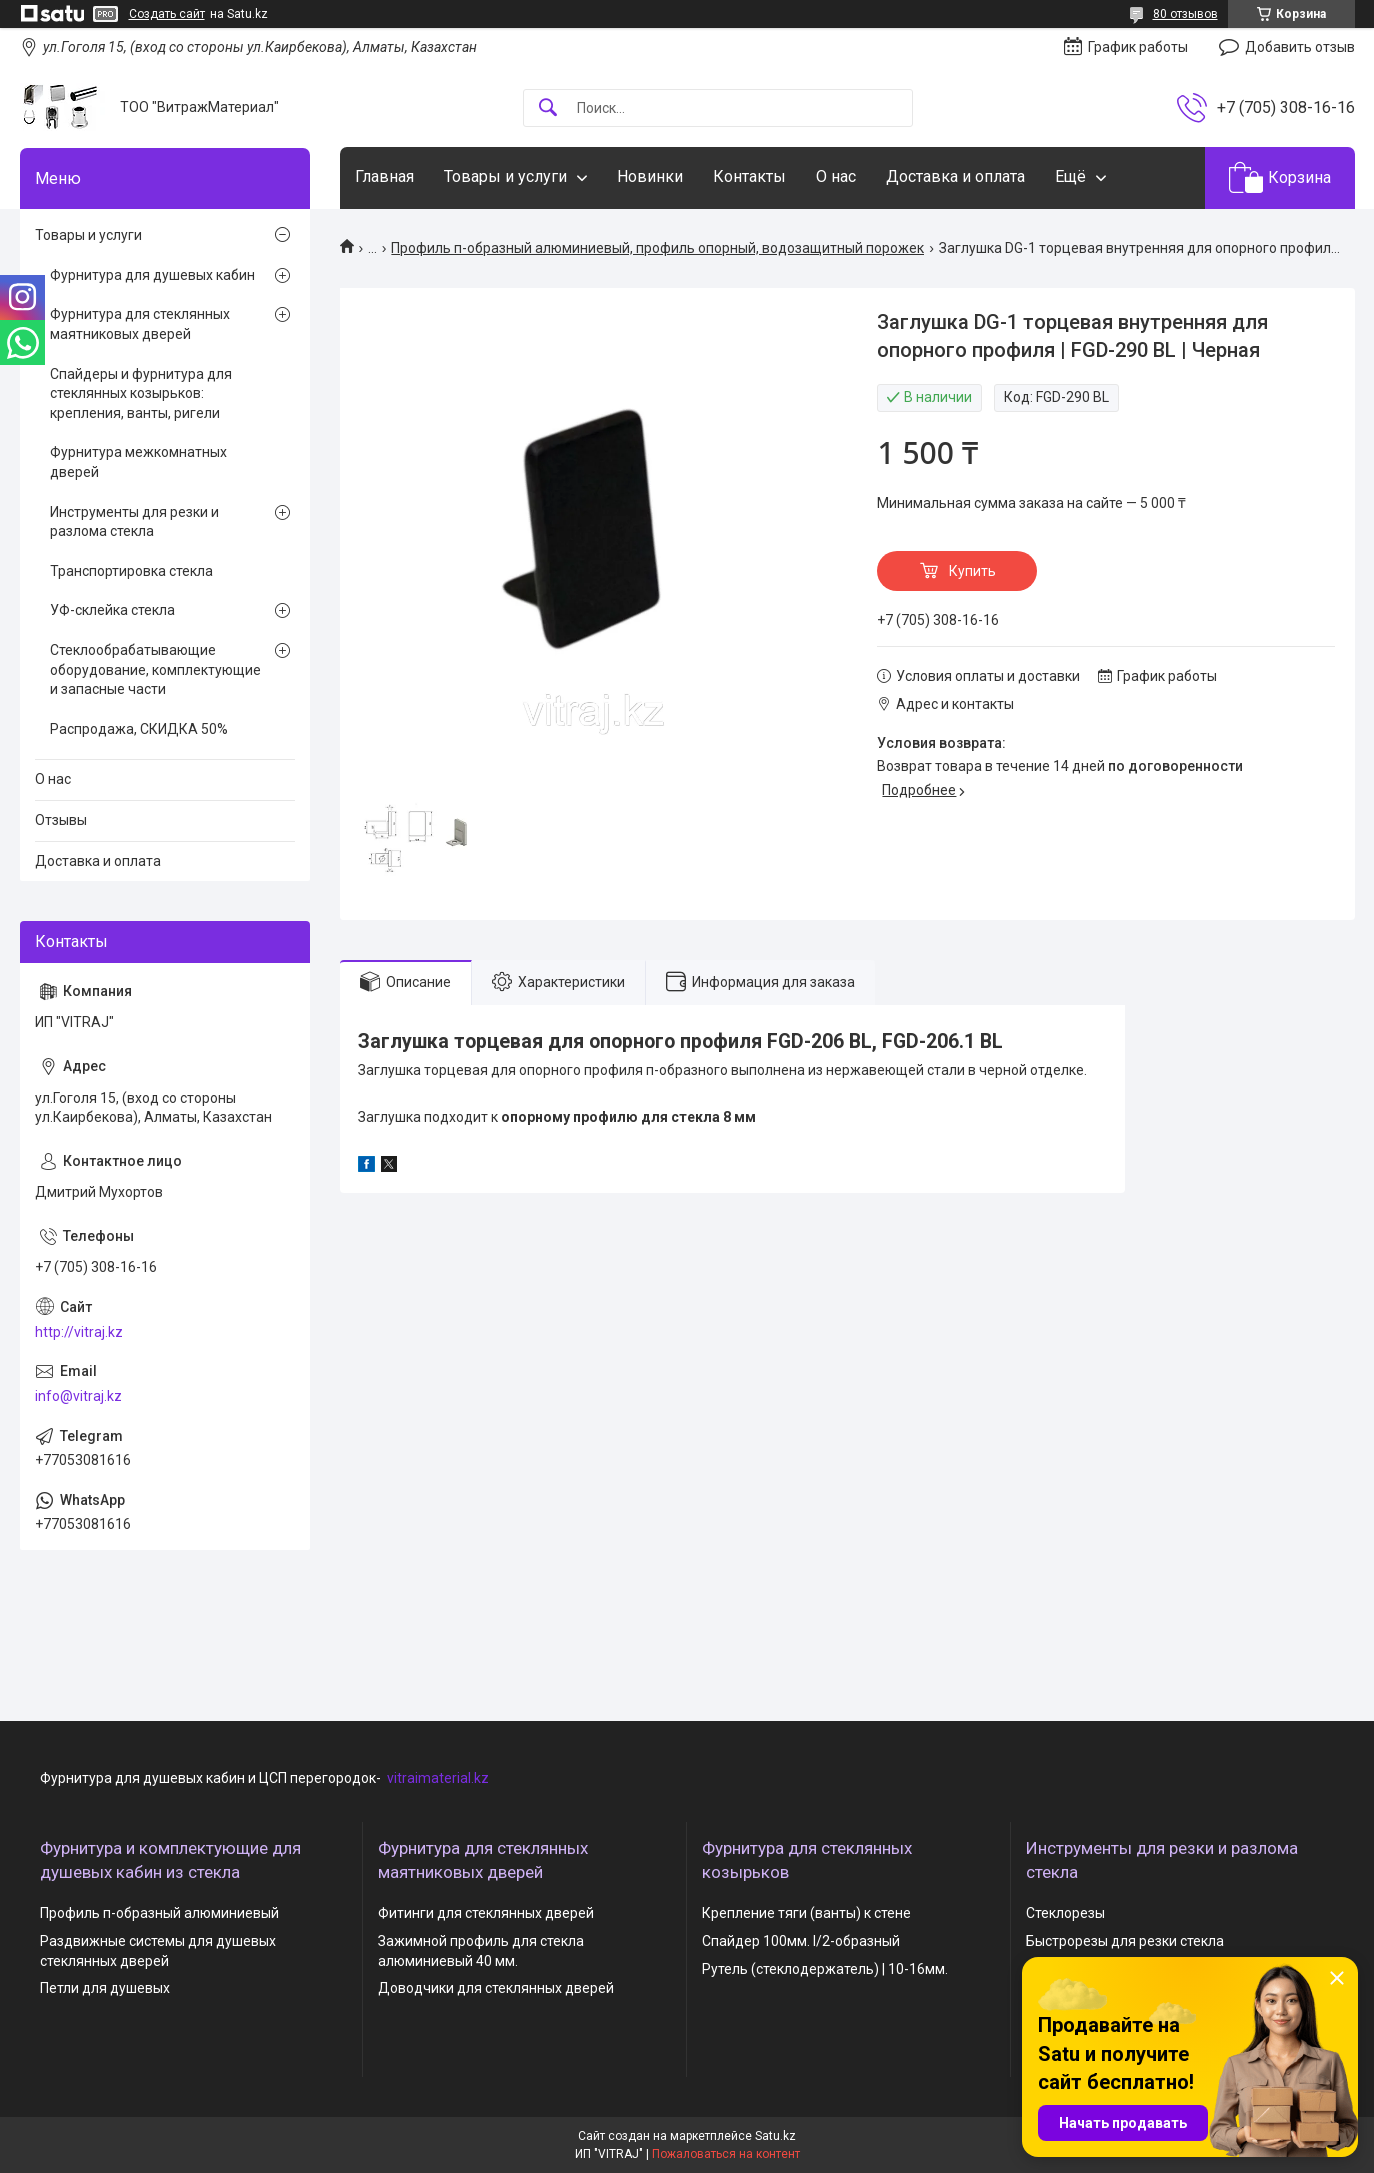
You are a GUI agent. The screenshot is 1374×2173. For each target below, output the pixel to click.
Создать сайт (167, 14)
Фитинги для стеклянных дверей (486, 1913)
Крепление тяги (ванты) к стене (806, 1913)
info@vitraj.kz (78, 1396)
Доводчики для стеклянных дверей (496, 1988)
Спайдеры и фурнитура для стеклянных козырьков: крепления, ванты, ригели (141, 393)
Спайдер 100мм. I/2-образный (801, 1941)
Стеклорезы (1065, 1913)
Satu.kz (775, 2136)
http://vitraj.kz (79, 1332)
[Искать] (548, 108)
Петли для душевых (105, 1988)
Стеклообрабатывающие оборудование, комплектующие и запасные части (155, 669)
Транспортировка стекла (131, 571)
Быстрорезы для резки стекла (1125, 1941)
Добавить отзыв (1300, 47)
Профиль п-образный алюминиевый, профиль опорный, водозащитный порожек (657, 248)
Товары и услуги (505, 176)
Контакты (749, 176)
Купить (972, 571)
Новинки (650, 176)
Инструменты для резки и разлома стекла (134, 522)
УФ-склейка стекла (112, 610)
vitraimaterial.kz (438, 1778)
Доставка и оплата (955, 176)
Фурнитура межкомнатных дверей (138, 462)
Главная (384, 176)
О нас (836, 176)
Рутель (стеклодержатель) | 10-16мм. (825, 1969)
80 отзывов (1185, 14)
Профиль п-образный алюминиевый (159, 1913)
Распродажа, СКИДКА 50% (139, 729)
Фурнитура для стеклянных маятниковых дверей (140, 324)
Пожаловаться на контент (726, 2154)
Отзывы (61, 820)
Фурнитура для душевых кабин (152, 275)
